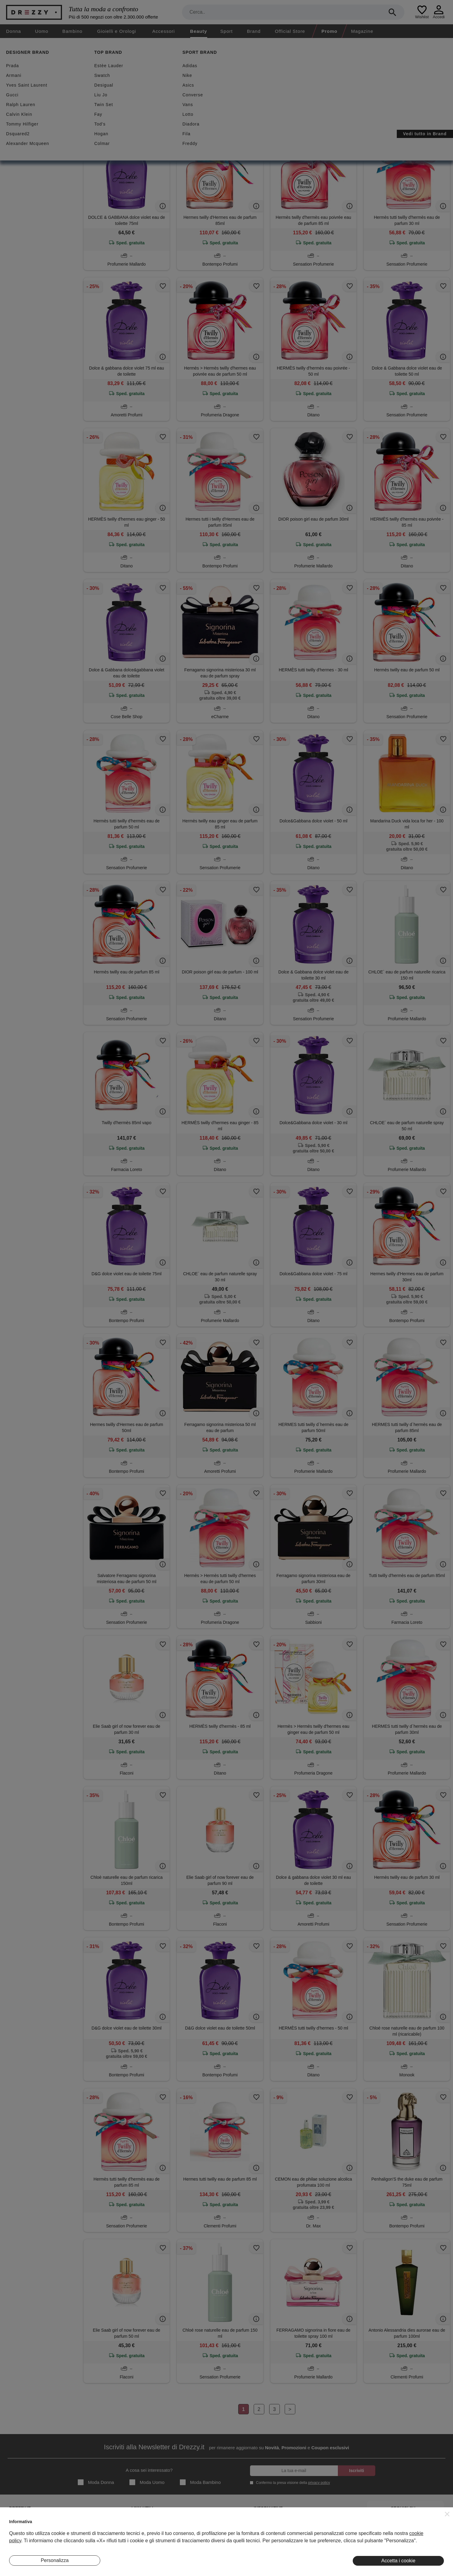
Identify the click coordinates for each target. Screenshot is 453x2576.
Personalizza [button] (55, 2560)
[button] (447, 2514)
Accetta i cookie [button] (398, 2560)
